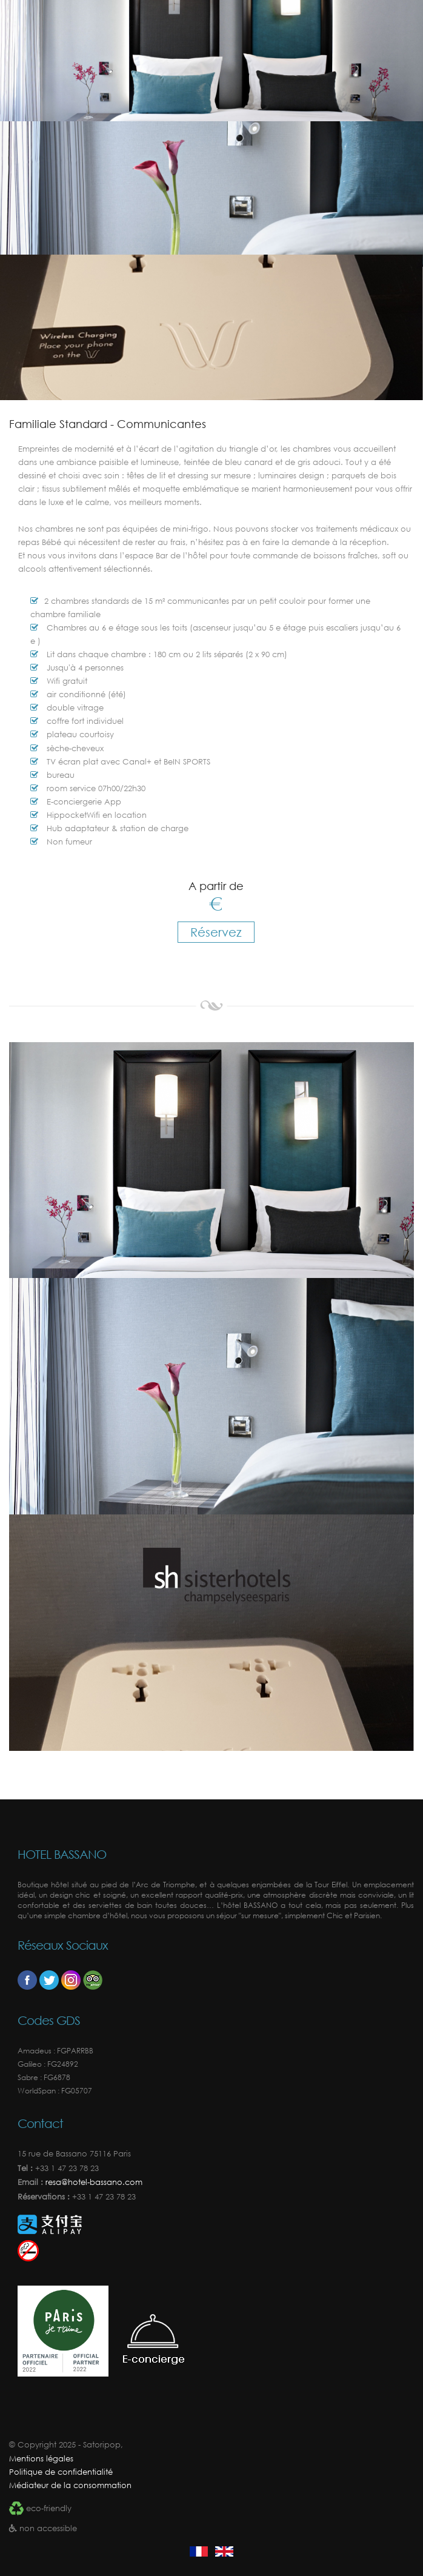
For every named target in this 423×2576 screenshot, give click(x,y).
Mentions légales (41, 2459)
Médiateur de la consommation (70, 2485)
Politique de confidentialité (61, 2472)
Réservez (216, 932)
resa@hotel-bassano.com (92, 2182)
